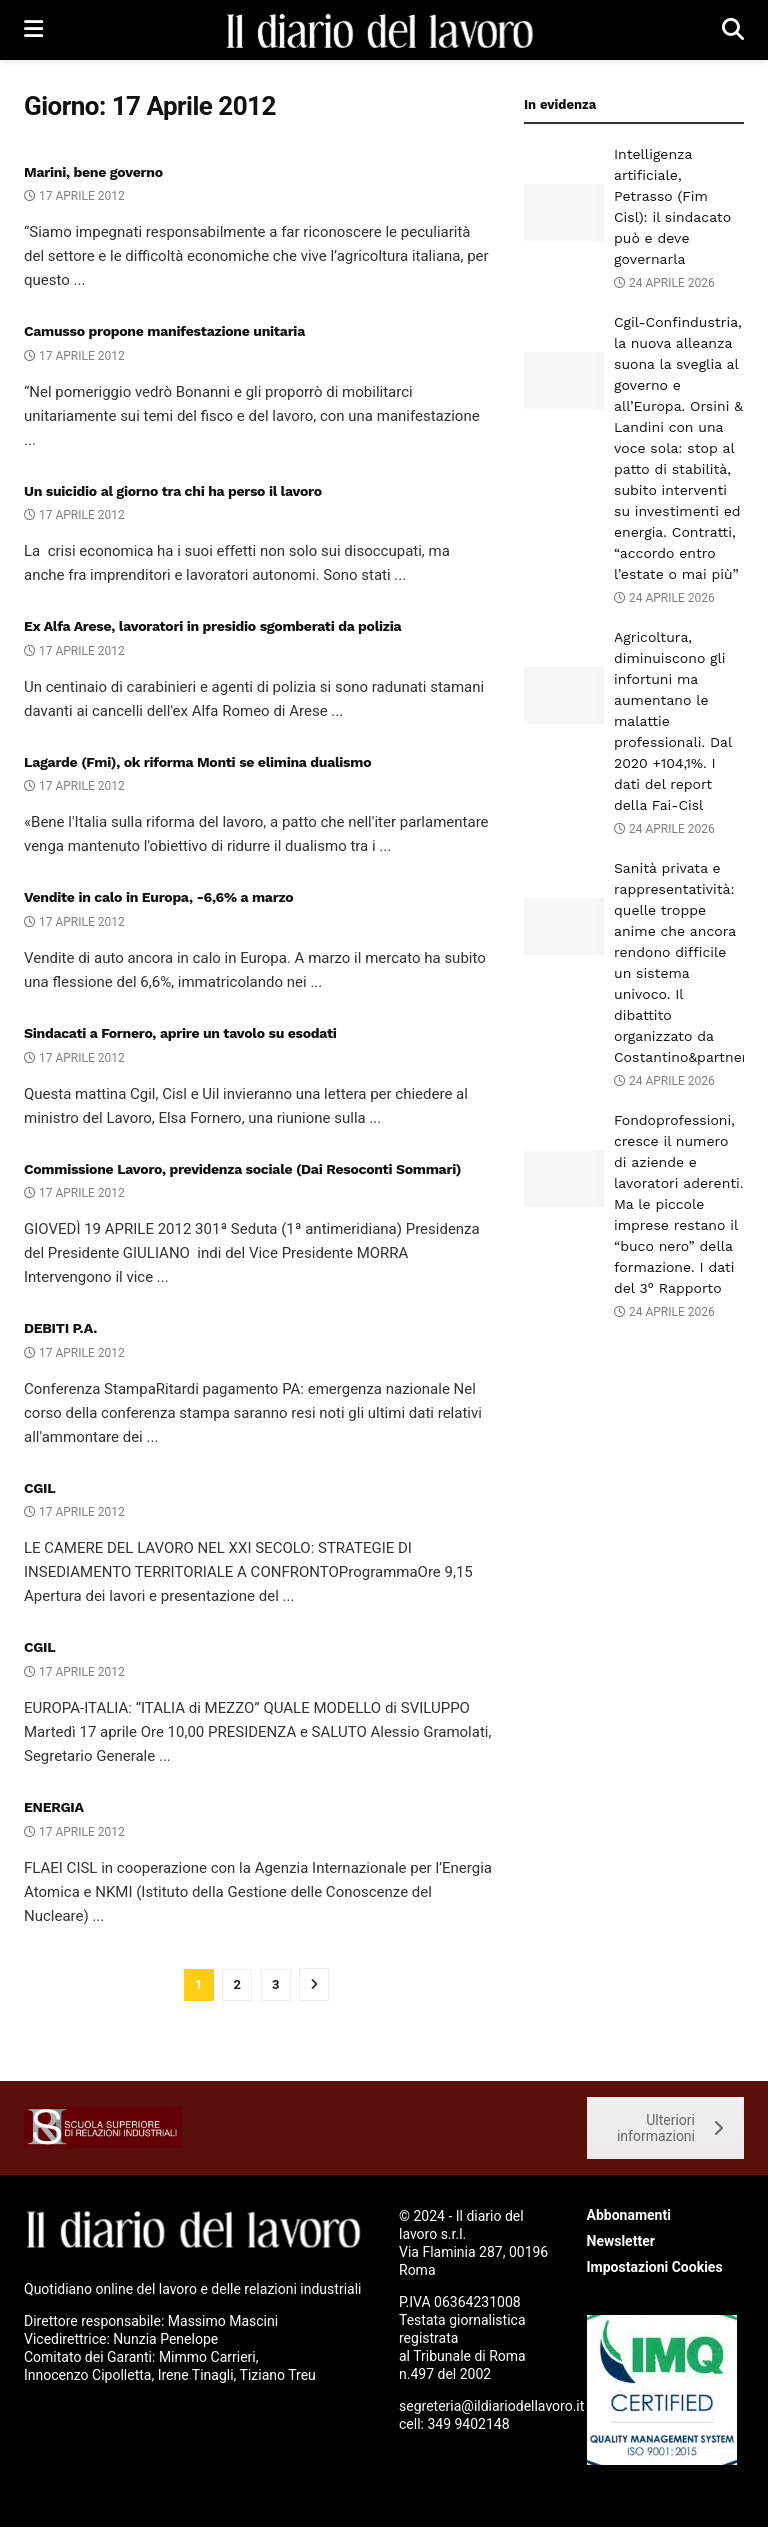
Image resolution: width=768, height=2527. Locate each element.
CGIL (39, 1488)
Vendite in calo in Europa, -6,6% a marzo (158, 897)
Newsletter (621, 2241)
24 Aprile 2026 (664, 283)
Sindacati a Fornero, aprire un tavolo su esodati (180, 1033)
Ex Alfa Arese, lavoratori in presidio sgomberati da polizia (212, 626)
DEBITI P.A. (60, 1328)
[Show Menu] (33, 30)
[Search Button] (733, 30)
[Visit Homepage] (382, 30)
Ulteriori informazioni (670, 2128)
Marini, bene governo (93, 172)
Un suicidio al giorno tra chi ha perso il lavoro (173, 491)
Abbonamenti (629, 2215)
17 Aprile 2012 (74, 196)
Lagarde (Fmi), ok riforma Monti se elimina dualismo (197, 762)
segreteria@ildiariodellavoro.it (491, 2406)
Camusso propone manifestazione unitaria (164, 331)
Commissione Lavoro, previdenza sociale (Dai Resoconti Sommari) (242, 1169)
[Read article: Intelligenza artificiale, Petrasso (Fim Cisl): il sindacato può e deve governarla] (564, 212)
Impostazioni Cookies (655, 2267)
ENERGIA (54, 1807)
